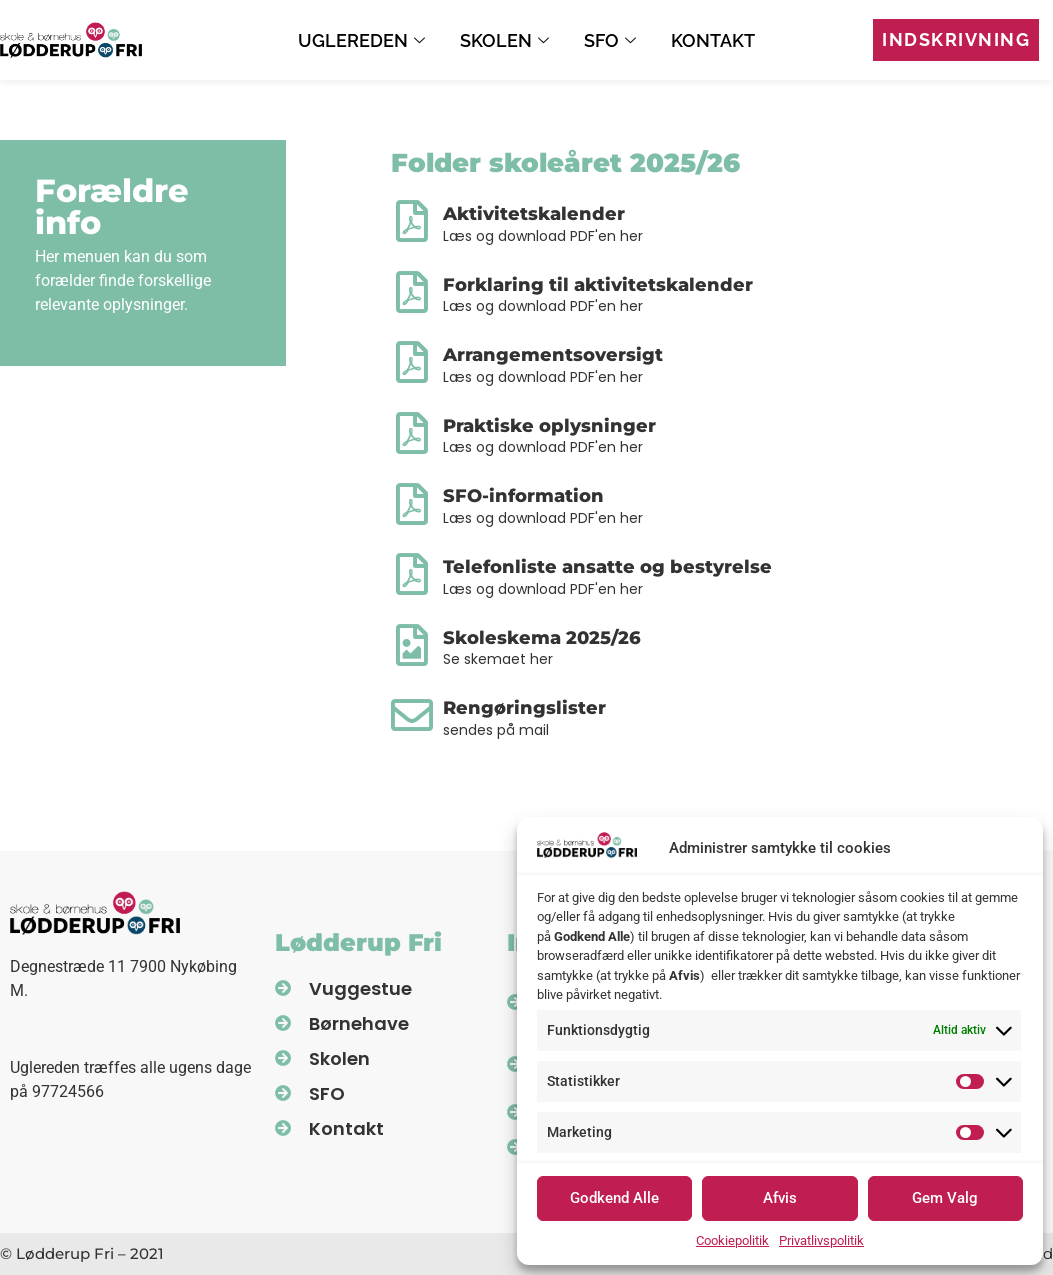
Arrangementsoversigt (553, 355)
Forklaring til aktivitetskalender (598, 285)
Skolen (507, 40)
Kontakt (713, 40)
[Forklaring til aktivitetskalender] (412, 292)
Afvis (780, 1198)
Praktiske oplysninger (549, 426)
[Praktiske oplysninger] (412, 433)
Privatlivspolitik (821, 1240)
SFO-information (523, 496)
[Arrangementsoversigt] (412, 362)
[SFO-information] (412, 504)
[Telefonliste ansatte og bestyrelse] (412, 574)
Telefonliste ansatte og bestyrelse (607, 567)
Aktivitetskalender (534, 214)
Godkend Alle (614, 1198)
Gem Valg (945, 1198)
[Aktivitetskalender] (412, 221)
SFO (612, 40)
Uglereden (364, 40)
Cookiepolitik (732, 1240)
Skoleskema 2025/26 (542, 638)
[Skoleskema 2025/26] (412, 645)
